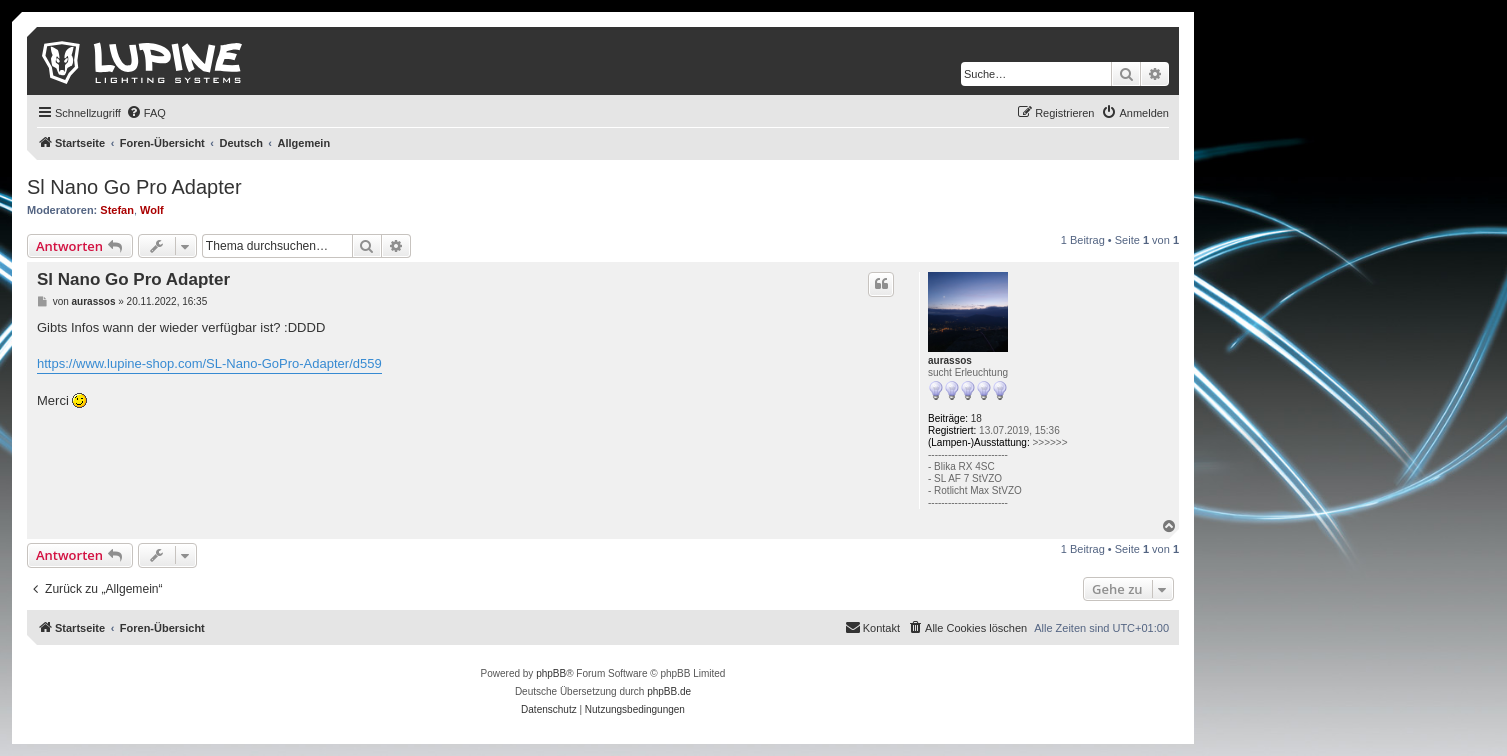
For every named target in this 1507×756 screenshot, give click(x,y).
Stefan (117, 210)
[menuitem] (146, 113)
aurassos (950, 360)
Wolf (152, 210)
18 (976, 418)
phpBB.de (669, 691)
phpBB (551, 673)
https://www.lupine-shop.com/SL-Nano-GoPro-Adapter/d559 (209, 363)
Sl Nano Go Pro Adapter (134, 187)
